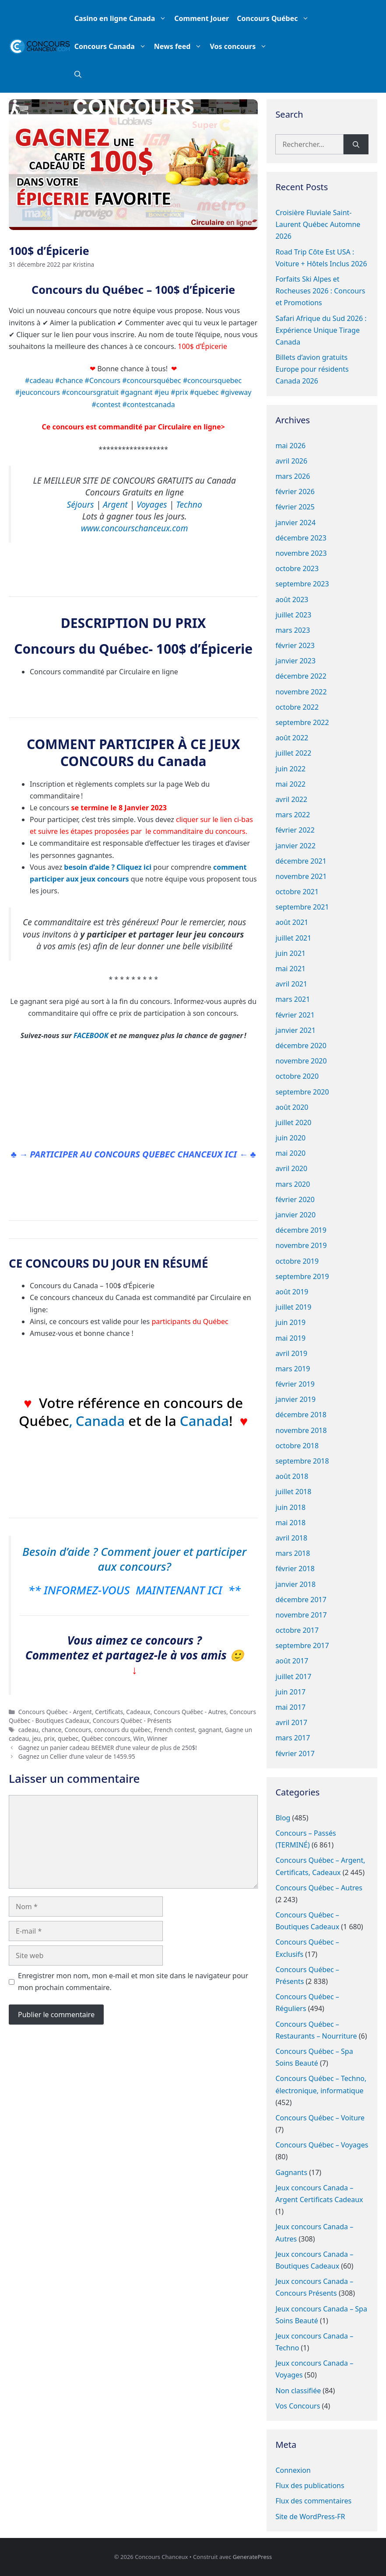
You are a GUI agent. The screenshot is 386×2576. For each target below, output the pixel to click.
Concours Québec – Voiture (320, 2118)
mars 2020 (292, 1184)
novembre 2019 (300, 1245)
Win (138, 1738)
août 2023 (291, 599)
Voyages (152, 504)
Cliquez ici (133, 867)
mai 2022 (290, 784)
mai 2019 (290, 1338)
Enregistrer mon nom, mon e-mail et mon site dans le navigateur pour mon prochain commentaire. (133, 1981)
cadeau (28, 1729)
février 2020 (294, 1199)
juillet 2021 (293, 938)
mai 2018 (290, 1522)
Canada (102, 1421)
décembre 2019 (300, 1230)
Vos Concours (297, 2406)
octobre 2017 (297, 1630)
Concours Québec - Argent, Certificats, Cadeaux (84, 1712)
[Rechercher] (356, 144)
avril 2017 (291, 1722)
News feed (180, 46)
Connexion (292, 2470)
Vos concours (240, 46)
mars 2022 (292, 814)
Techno (189, 504)
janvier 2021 (295, 1030)
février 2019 (294, 1384)
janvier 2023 (295, 661)
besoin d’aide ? (89, 867)
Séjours (80, 504)
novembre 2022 (300, 692)
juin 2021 (290, 953)
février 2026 (294, 491)
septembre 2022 (302, 722)
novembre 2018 (300, 1430)
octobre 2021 (297, 891)
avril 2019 (291, 1353)
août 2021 (291, 922)
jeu (36, 1738)
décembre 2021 (300, 861)
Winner (157, 1738)
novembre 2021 (300, 876)
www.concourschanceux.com (134, 528)
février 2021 (294, 1015)
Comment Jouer (201, 18)
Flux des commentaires (313, 2501)
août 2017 (291, 1661)
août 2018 (291, 1476)
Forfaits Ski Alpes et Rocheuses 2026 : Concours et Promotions (320, 290)
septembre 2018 (302, 1461)
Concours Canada (112, 46)
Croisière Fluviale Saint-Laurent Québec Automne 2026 (317, 224)
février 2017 (294, 1753)
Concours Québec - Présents (132, 1720)
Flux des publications (309, 2485)
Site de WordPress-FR (310, 2516)
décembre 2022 (300, 676)
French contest (174, 1729)
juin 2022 (290, 769)
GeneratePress (252, 2557)
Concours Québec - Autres (190, 1712)
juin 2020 (290, 1138)
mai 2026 (290, 445)
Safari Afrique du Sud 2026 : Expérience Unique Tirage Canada (320, 330)
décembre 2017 (300, 1599)
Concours (78, 1729)
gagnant (210, 1729)
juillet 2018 (293, 1491)
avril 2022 (291, 799)
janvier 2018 (295, 1584)
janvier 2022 (295, 846)
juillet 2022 (293, 753)
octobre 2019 (297, 1261)
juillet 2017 (293, 1676)
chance (51, 1729)
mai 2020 (290, 1153)
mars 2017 (292, 1738)
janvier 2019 (295, 1399)
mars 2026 (292, 476)
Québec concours (105, 1738)
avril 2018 (291, 1538)
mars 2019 (292, 1368)
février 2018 (294, 1568)
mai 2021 (290, 968)
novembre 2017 (300, 1615)
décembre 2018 (300, 1414)
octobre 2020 (297, 1076)
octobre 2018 (297, 1445)
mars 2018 (292, 1553)
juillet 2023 (293, 615)
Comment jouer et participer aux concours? (172, 1559)
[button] (77, 74)
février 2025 (294, 507)
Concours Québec (275, 18)
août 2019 (291, 1292)
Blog (282, 1818)
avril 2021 (291, 984)
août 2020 (291, 1107)
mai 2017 (290, 1707)
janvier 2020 (295, 1215)
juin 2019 (290, 1322)
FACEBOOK (91, 1035)
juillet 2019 (293, 1307)
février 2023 (294, 645)
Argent (115, 504)
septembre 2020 (302, 1092)
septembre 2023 (302, 584)
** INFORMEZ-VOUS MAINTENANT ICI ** (134, 1590)
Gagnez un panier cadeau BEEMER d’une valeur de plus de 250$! (107, 1747)
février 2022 (294, 830)
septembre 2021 (302, 907)
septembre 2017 (302, 1645)
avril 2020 (291, 1168)
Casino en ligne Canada (122, 18)
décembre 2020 (300, 1045)
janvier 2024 (295, 522)
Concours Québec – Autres (318, 1888)
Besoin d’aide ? (60, 1551)
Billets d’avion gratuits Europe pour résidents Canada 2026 (311, 369)
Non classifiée (298, 2390)
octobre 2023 (297, 568)
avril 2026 (291, 461)
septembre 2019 (302, 1276)
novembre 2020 (300, 1061)
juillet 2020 (293, 1122)
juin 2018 (290, 1507)
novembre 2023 (300, 553)
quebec (68, 1738)
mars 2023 (292, 630)
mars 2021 (292, 999)
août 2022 (291, 737)
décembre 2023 (300, 538)
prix (49, 1738)
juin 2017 (290, 1692)
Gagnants (291, 2172)
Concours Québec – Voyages (321, 2145)
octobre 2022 (297, 707)
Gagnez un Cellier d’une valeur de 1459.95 (76, 1756)
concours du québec (122, 1729)
